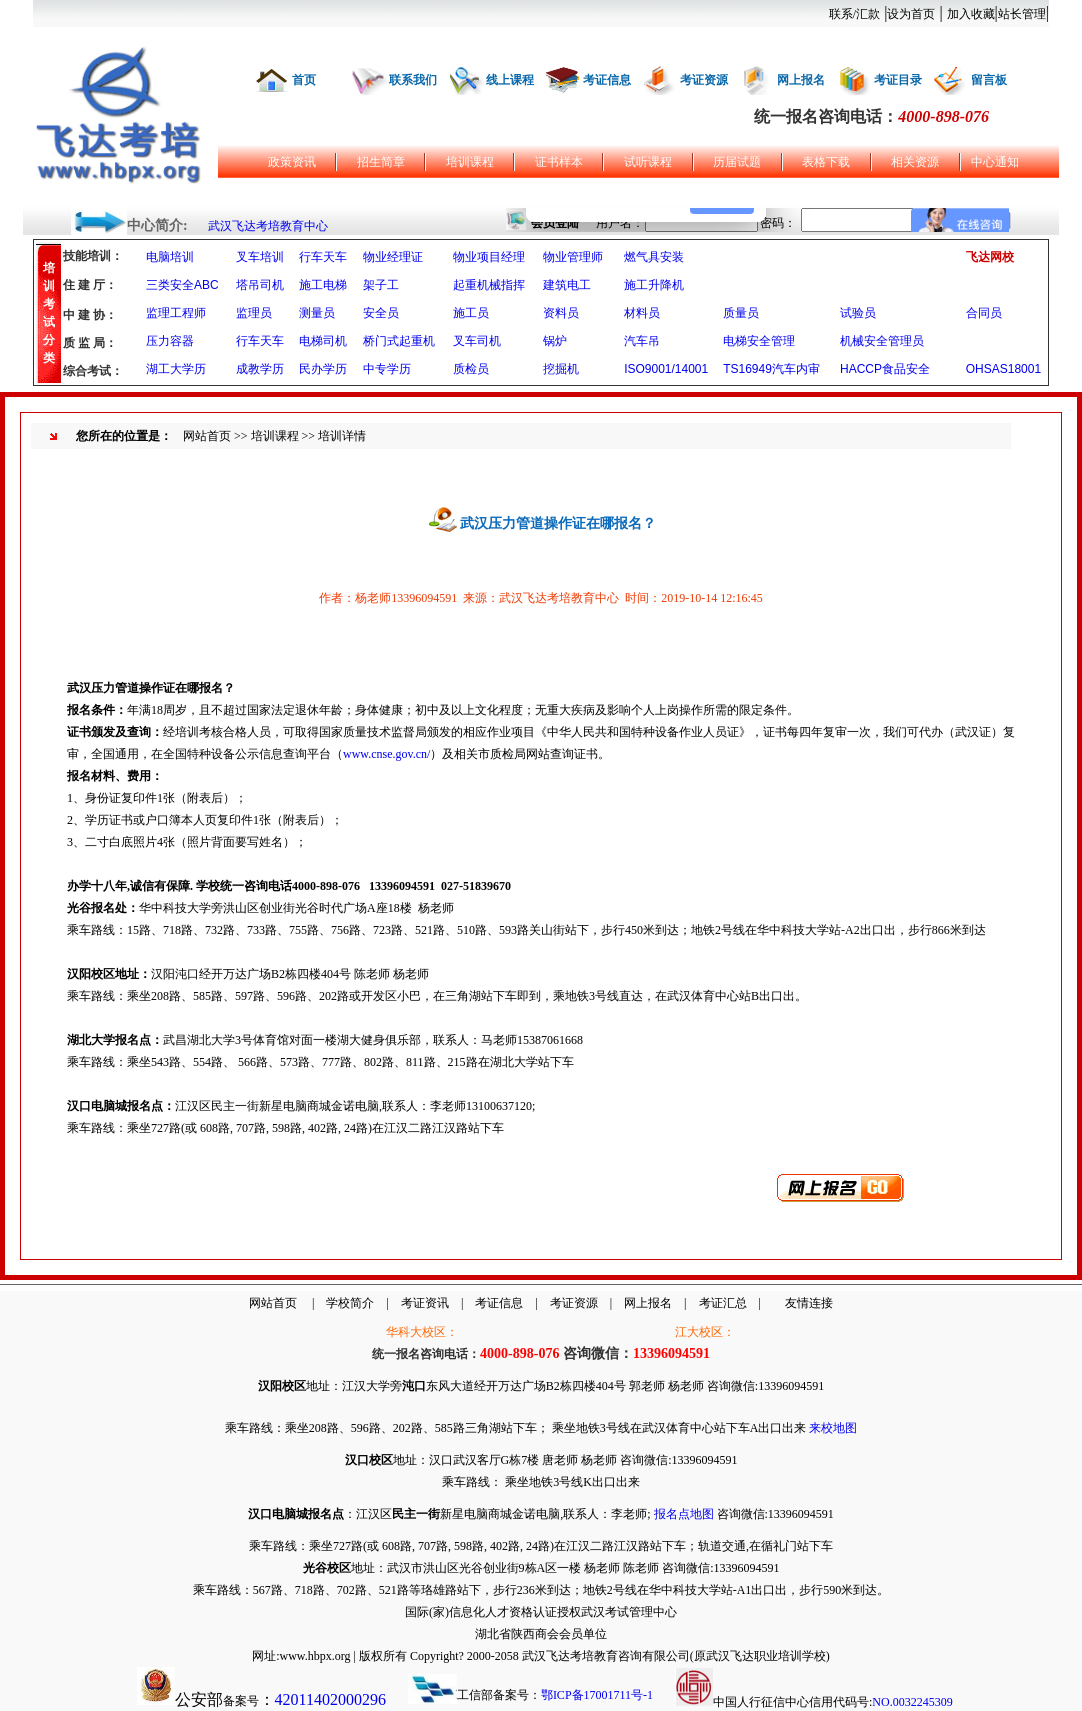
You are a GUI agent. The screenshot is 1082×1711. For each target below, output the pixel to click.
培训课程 (470, 162)
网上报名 (801, 80)
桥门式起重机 (399, 341)
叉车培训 (260, 257)
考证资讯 (425, 1303)
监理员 (254, 313)
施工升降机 (654, 285)
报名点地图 (684, 1514)
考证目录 (898, 80)
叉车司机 (477, 341)
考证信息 (607, 80)
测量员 (317, 313)
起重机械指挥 (489, 285)
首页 (304, 80)
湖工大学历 (176, 369)
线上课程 (510, 80)
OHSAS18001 (1003, 369)
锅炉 (555, 341)
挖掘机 (561, 369)
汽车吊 (642, 341)
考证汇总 (723, 1303)
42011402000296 (330, 1699)
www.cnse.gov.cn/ (386, 754)
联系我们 (413, 80)
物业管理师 (573, 257)
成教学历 (260, 369)
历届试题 (737, 162)
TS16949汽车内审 (771, 369)
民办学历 (323, 369)
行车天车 (323, 257)
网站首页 (207, 436)
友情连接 (809, 1303)
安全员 (381, 313)
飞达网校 (990, 257)
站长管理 (1022, 14)
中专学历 (387, 369)
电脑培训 (170, 257)
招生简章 (381, 162)
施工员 (471, 313)
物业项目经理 (489, 257)
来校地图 (833, 1428)
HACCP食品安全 (885, 369)
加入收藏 (971, 14)
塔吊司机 (260, 285)
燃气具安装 (654, 257)
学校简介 (350, 1303)
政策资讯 (292, 162)
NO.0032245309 (912, 1702)
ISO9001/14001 (666, 369)
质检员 (471, 369)
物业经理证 (393, 257)
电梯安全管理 (759, 341)
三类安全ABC (182, 285)
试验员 (858, 313)
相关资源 (915, 162)
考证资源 (704, 80)
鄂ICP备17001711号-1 (597, 1695)
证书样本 (559, 162)
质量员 (741, 313)
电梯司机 (323, 341)
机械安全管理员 (882, 341)
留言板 (989, 80)
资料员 (561, 313)
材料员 (642, 313)
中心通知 (995, 162)
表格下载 (826, 162)
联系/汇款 (854, 14)
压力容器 (170, 341)
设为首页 (911, 14)
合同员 (984, 313)
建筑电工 (567, 285)
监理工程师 (176, 313)
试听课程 (648, 162)
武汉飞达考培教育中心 (268, 226)
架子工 (381, 285)
